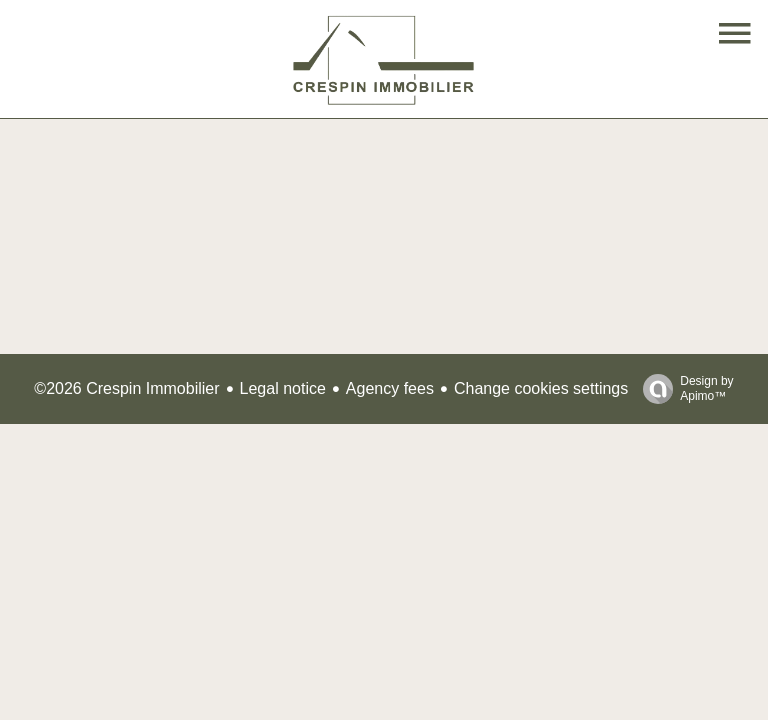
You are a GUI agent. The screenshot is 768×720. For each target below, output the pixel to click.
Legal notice (283, 388)
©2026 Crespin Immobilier (126, 388)
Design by (683, 389)
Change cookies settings (541, 388)
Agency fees (390, 388)
